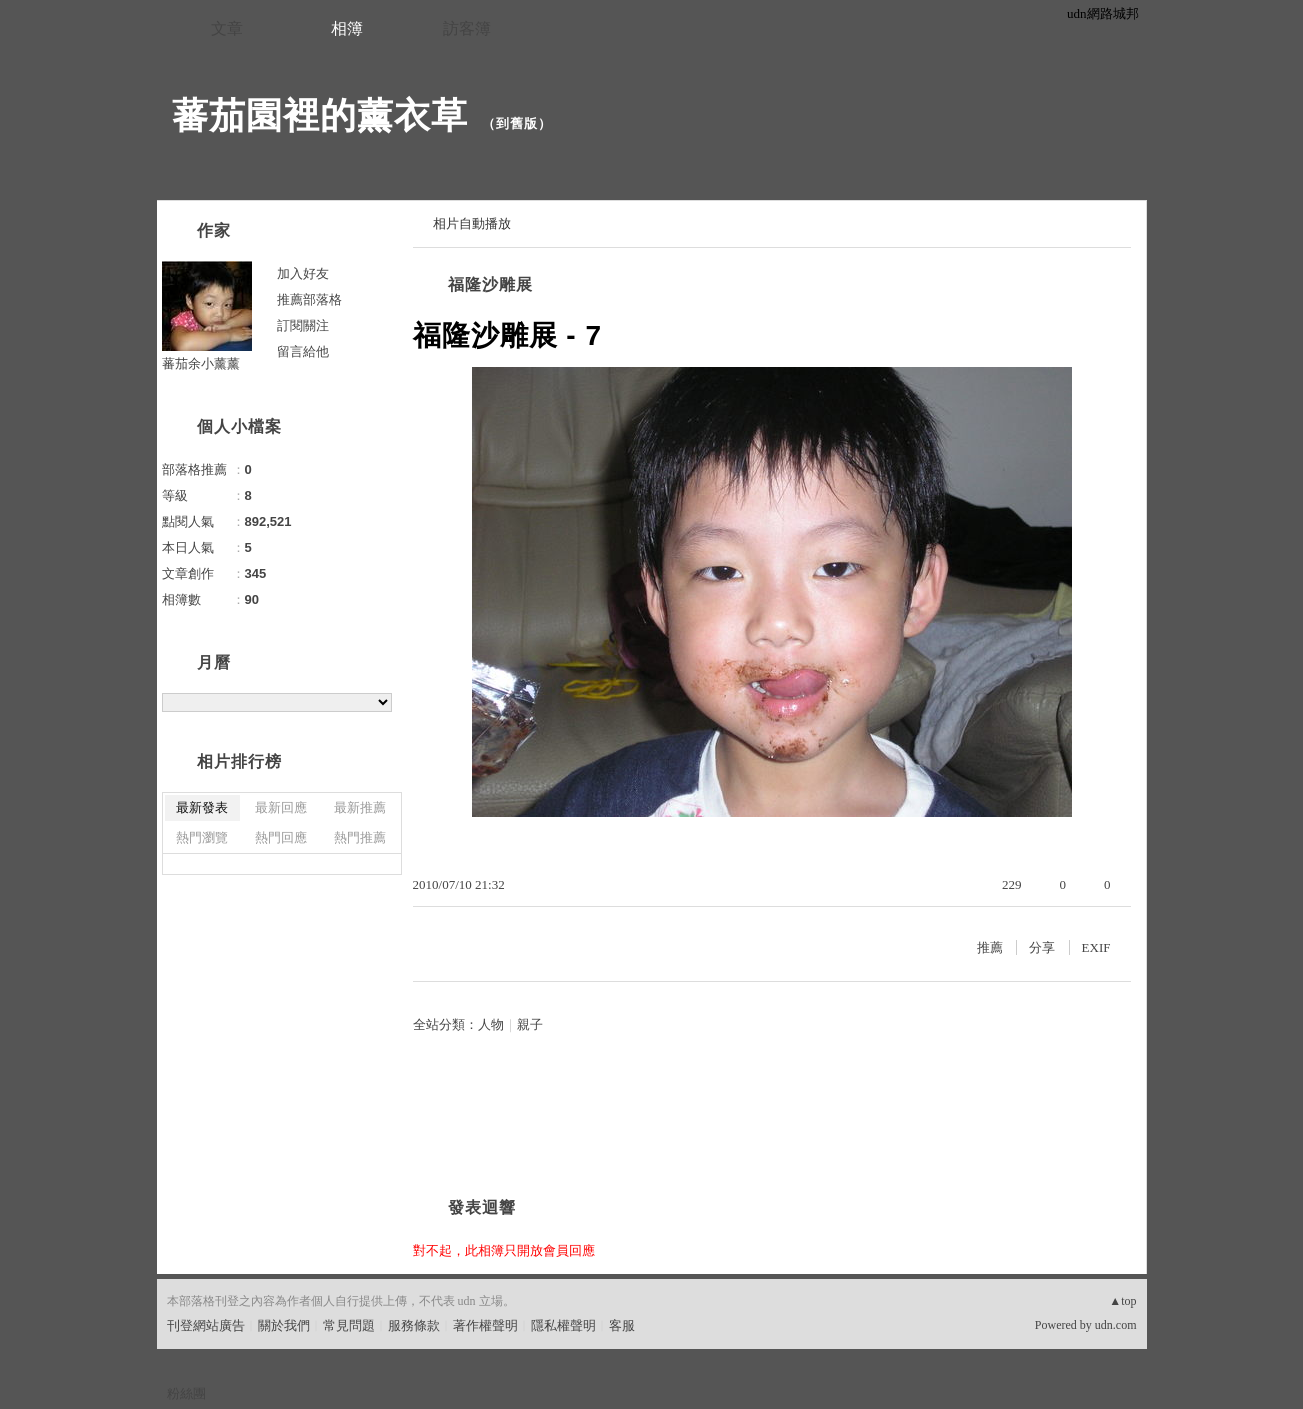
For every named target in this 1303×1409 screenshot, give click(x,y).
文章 (227, 28)
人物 (491, 1024)
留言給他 (303, 351)
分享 (1042, 947)
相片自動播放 (472, 223)
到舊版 (517, 123)
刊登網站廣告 (206, 1325)
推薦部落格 (309, 299)
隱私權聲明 (563, 1325)
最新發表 (202, 807)
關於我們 (284, 1325)
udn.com (1116, 1325)
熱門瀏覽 (202, 837)
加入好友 (303, 273)
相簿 (347, 28)
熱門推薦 (360, 837)
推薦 (990, 947)
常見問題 (349, 1325)
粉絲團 (186, 1393)
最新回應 (281, 807)
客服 (622, 1325)
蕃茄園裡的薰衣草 (320, 115)
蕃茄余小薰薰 (201, 363)
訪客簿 (467, 28)
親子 (530, 1024)
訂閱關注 (303, 325)
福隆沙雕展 (490, 284)
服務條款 (414, 1325)
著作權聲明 (485, 1325)
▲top (1122, 1301)
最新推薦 (360, 807)
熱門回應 (281, 837)
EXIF (1096, 947)
